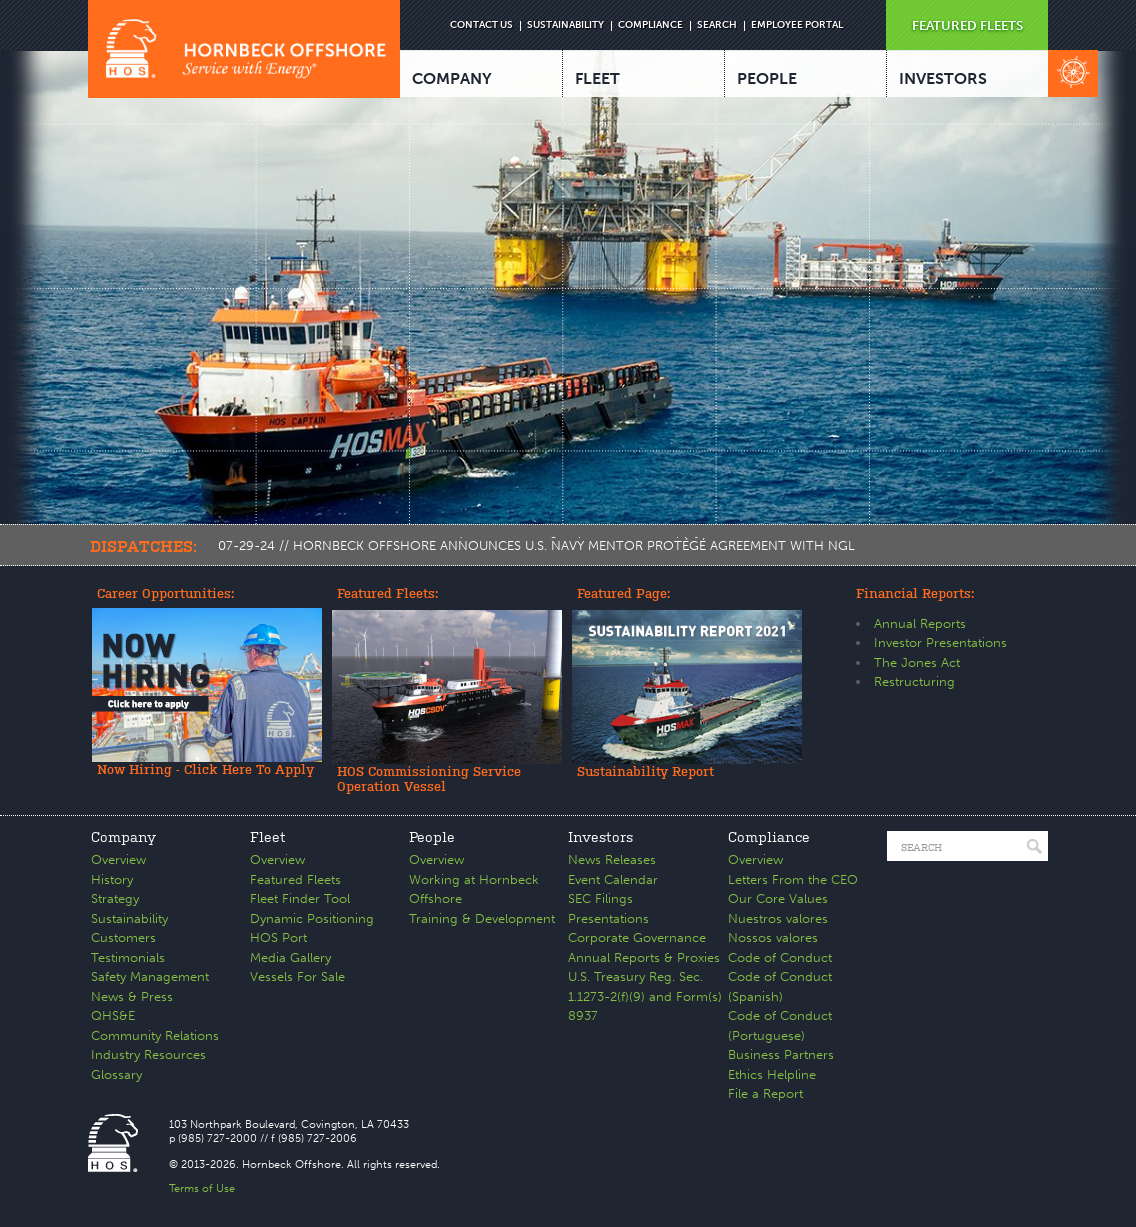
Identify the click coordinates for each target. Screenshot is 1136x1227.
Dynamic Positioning (312, 918)
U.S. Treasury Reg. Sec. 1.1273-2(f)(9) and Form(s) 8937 (645, 996)
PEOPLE (767, 78)
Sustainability (129, 918)
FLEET (597, 78)
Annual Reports (920, 623)
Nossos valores (773, 937)
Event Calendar (613, 879)
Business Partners (781, 1054)
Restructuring (914, 681)
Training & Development (482, 918)
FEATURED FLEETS (967, 25)
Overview (118, 859)
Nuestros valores (778, 918)
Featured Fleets (295, 879)
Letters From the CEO (793, 879)
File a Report (765, 1093)
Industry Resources (148, 1054)
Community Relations (155, 1035)
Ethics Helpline (772, 1074)
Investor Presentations (940, 642)
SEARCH (717, 25)
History (112, 879)
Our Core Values (778, 898)
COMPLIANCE (650, 25)
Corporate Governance (637, 937)
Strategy (115, 898)
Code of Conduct (780, 957)
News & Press (132, 996)
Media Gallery (290, 957)
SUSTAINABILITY (565, 25)
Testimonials (128, 957)
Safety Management (150, 976)
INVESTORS (943, 78)
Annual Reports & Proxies (644, 957)
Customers (123, 937)
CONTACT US (481, 25)
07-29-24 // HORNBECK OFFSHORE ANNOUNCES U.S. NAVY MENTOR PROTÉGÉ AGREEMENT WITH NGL (536, 545)
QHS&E (113, 1015)
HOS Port (278, 937)
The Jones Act (917, 662)
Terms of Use (202, 1188)
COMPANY (452, 78)
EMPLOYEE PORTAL (797, 25)
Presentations (608, 918)
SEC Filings (600, 898)
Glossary (116, 1074)
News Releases (612, 859)
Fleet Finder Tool (300, 898)
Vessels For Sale (297, 976)
